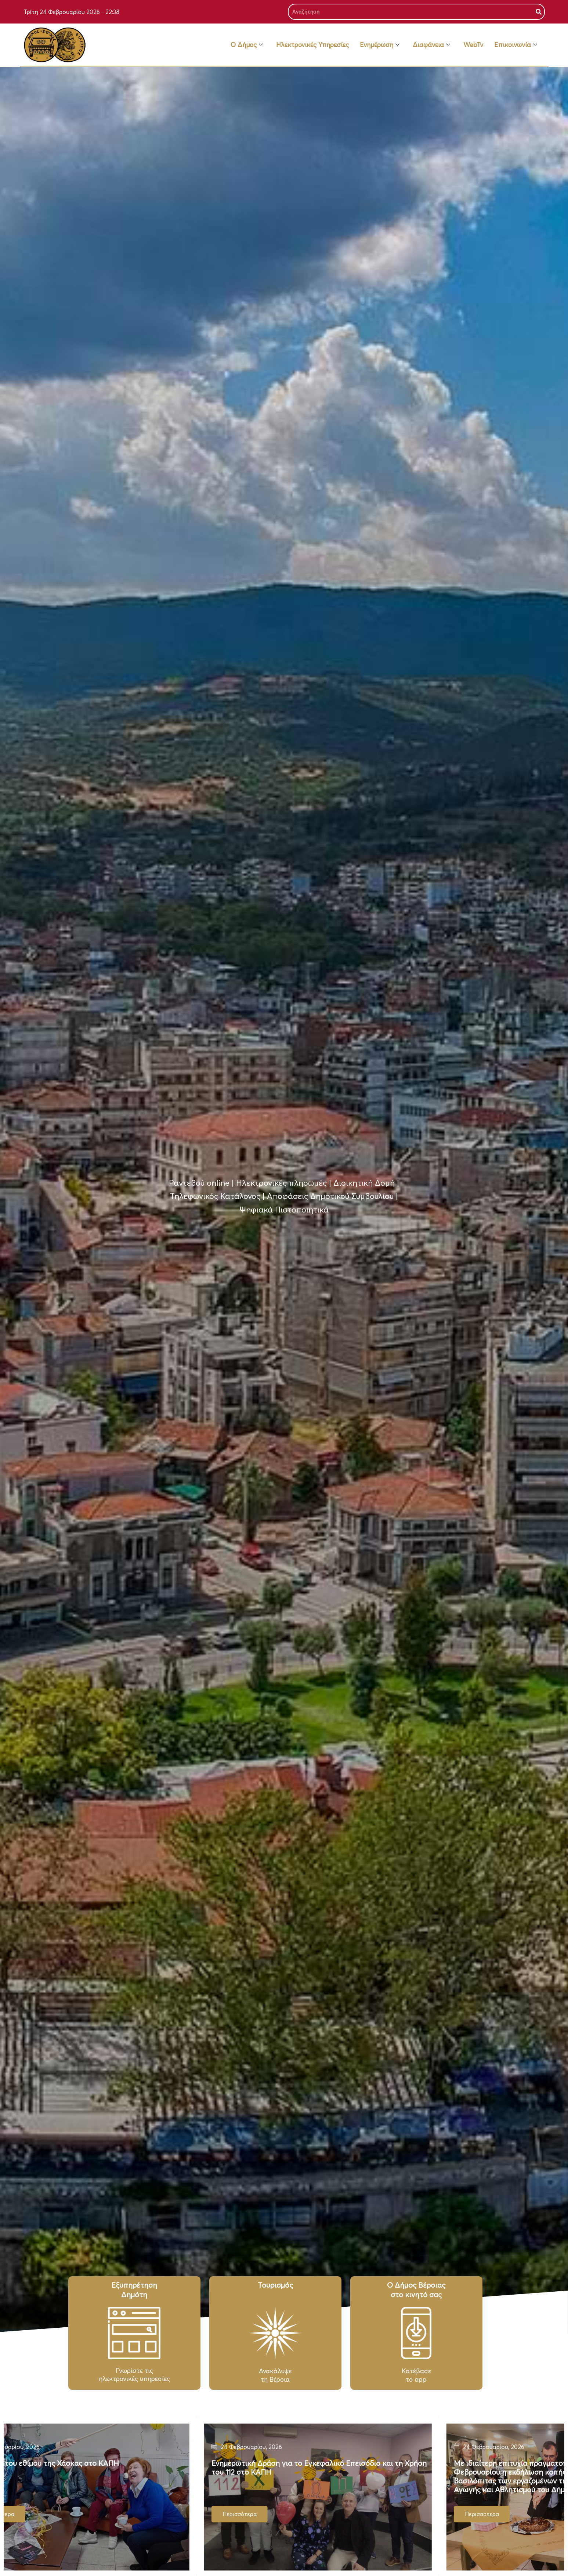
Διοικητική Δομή (364, 1183)
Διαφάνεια (431, 44)
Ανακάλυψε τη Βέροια (275, 2375)
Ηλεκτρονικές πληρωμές (281, 1183)
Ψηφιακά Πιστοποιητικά (284, 1209)
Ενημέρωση (379, 44)
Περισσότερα (504, 2514)
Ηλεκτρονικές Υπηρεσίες (312, 44)
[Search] (538, 11)
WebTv (473, 44)
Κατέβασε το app (416, 2375)
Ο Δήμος (247, 44)
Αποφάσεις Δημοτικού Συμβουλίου (330, 1196)
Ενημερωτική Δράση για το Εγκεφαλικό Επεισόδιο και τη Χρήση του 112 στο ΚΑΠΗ (341, 2467)
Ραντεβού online (199, 1183)
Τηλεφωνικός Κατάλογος (215, 1196)
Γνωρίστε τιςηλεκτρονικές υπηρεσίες (134, 2374)
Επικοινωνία (515, 44)
